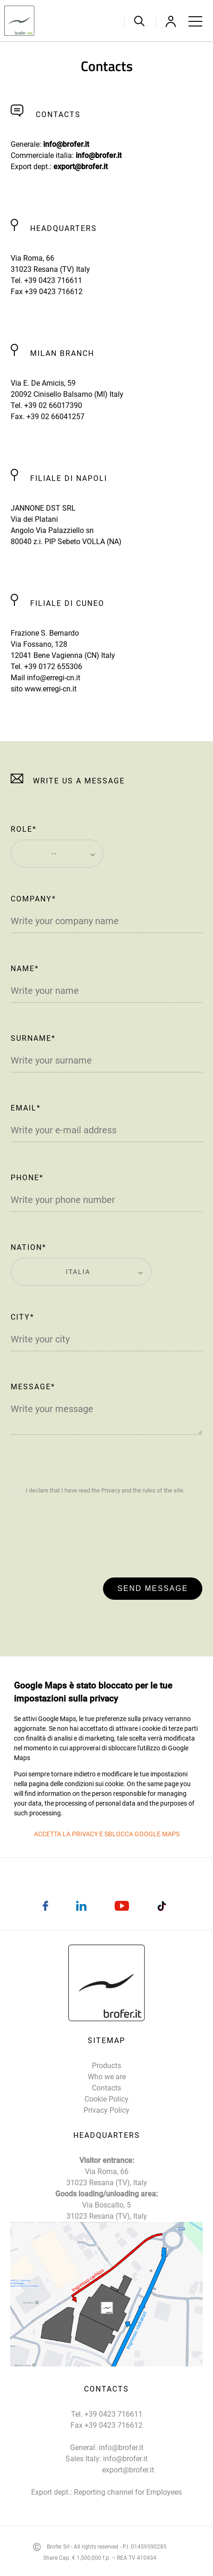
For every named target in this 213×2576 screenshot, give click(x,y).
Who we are (107, 2076)
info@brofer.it (66, 144)
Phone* (27, 1177)
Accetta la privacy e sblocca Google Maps (107, 1834)
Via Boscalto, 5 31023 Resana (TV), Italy (106, 2211)
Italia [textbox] (78, 1271)
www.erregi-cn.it (51, 688)
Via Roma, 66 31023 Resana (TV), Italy (106, 2177)
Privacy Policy (106, 2110)
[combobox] (57, 853)
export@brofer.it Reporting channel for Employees (128, 2481)
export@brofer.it (80, 166)
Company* (33, 898)
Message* (33, 1386)
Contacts (106, 2087)
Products (106, 2065)
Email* (26, 1108)
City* (22, 1317)
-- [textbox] (54, 853)
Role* (24, 829)
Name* (25, 968)
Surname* (33, 1038)
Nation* (28, 1247)
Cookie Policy (106, 2099)
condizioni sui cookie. (95, 1783)
